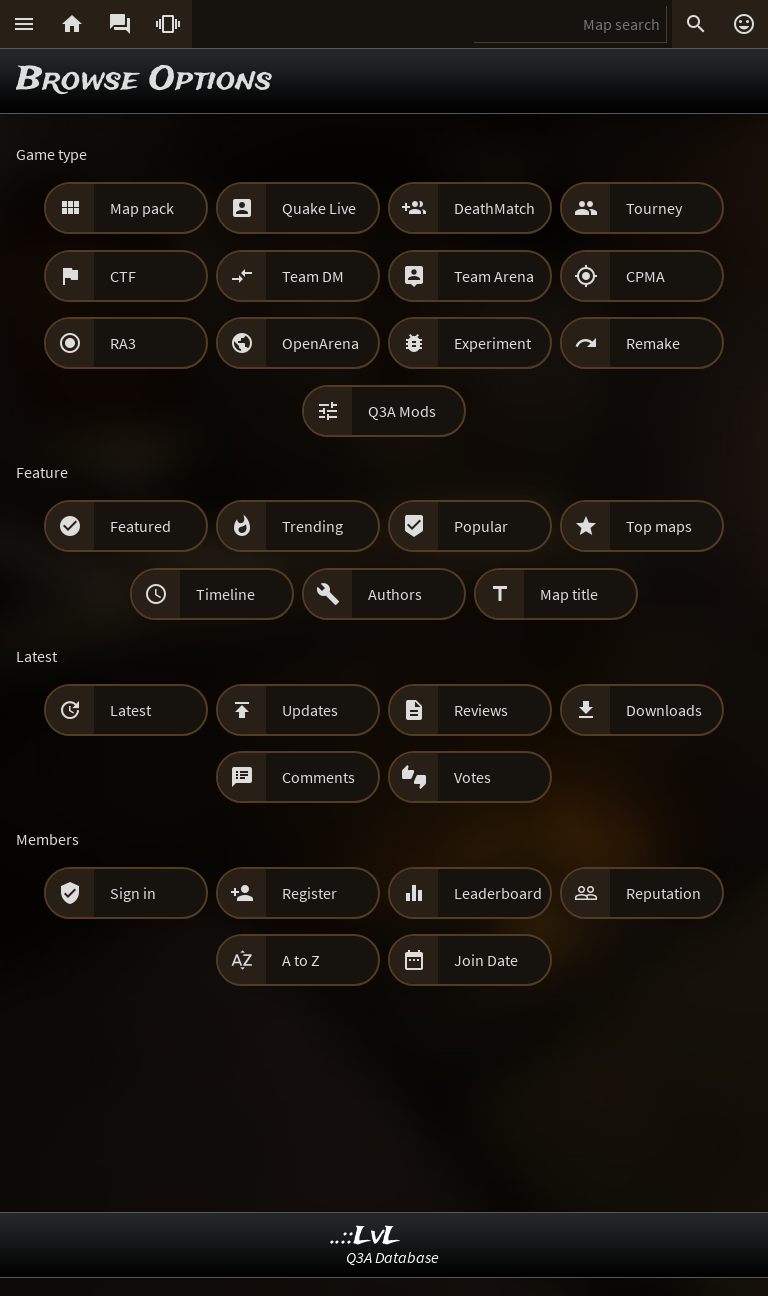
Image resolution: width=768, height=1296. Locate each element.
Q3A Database (392, 1257)
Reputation (663, 893)
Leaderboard (498, 893)
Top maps (659, 526)
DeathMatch (494, 208)
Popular (481, 526)
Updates (310, 710)
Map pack (142, 208)
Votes (472, 777)
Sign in (133, 893)
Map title (569, 594)
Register (309, 893)
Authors (395, 594)
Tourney (654, 208)
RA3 (123, 343)
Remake (653, 343)
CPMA (645, 276)
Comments (318, 777)
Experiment (492, 343)
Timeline (225, 594)
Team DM (313, 276)
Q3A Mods (402, 411)
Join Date (486, 960)
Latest (130, 710)
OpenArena (320, 343)
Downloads (664, 710)
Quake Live (319, 208)
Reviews (481, 710)
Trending (312, 526)
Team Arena (494, 276)
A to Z (301, 960)
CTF (123, 276)
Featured (140, 526)
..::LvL (365, 1236)
